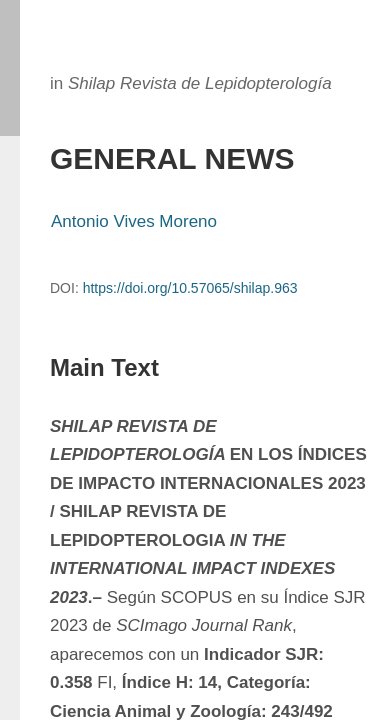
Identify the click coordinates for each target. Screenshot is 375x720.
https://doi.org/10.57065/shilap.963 (190, 288)
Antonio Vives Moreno (134, 221)
